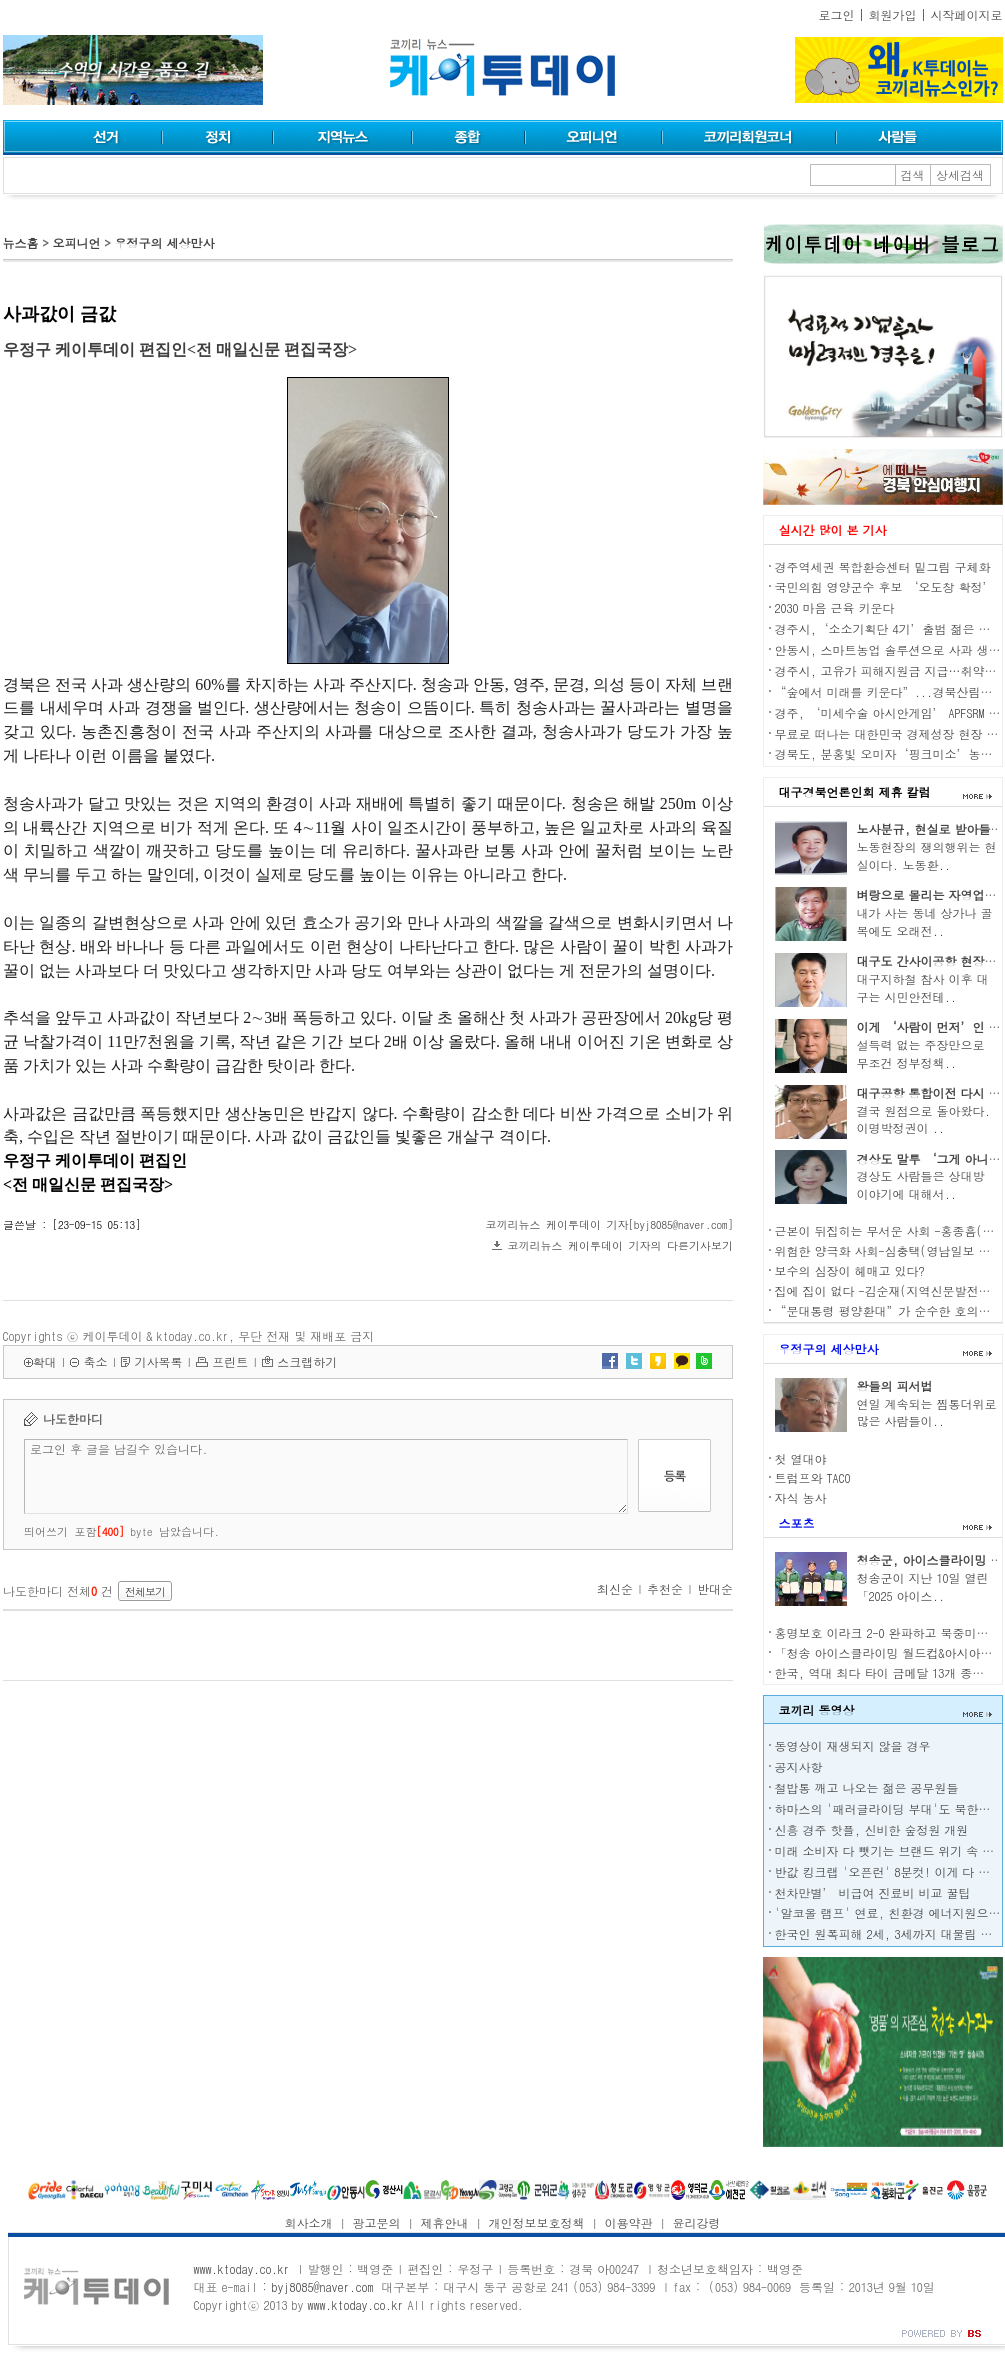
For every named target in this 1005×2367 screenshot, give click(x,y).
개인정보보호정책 (536, 2222)
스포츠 (797, 1522)
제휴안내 (445, 2222)
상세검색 (960, 174)
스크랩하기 (307, 1361)
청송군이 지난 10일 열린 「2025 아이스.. (923, 1586)
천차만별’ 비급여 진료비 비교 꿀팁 (873, 1892)
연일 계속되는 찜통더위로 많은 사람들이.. (927, 1412)
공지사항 (799, 1766)
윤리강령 (696, 2222)
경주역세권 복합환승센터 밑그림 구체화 (883, 566)
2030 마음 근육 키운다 (835, 607)
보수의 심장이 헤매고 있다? (850, 1270)
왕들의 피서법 (895, 1385)
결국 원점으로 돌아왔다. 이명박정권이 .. (924, 1119)
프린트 (230, 1361)
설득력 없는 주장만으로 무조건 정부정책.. (921, 1053)
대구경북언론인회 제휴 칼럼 (855, 791)
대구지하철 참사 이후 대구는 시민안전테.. (923, 987)
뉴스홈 (21, 242)
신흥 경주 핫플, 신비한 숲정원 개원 (872, 1829)
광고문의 (377, 2222)
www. (242, 2268)
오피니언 (76, 242)
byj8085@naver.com (322, 2286)
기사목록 (158, 1361)
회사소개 (309, 2222)
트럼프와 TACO (813, 1477)
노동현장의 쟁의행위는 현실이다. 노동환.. (927, 855)
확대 (45, 1361)
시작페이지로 (967, 14)
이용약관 (628, 2222)
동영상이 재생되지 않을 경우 (853, 1745)
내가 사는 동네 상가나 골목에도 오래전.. (925, 921)
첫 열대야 (801, 1458)
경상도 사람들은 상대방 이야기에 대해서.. (921, 1184)
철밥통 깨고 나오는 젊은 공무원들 (867, 1787)
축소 (95, 1361)
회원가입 (893, 14)
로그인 (837, 14)
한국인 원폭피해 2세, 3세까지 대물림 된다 (890, 1933)
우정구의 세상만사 (164, 242)
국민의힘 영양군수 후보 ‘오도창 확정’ (885, 586)
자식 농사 (801, 1497)
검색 (913, 174)
